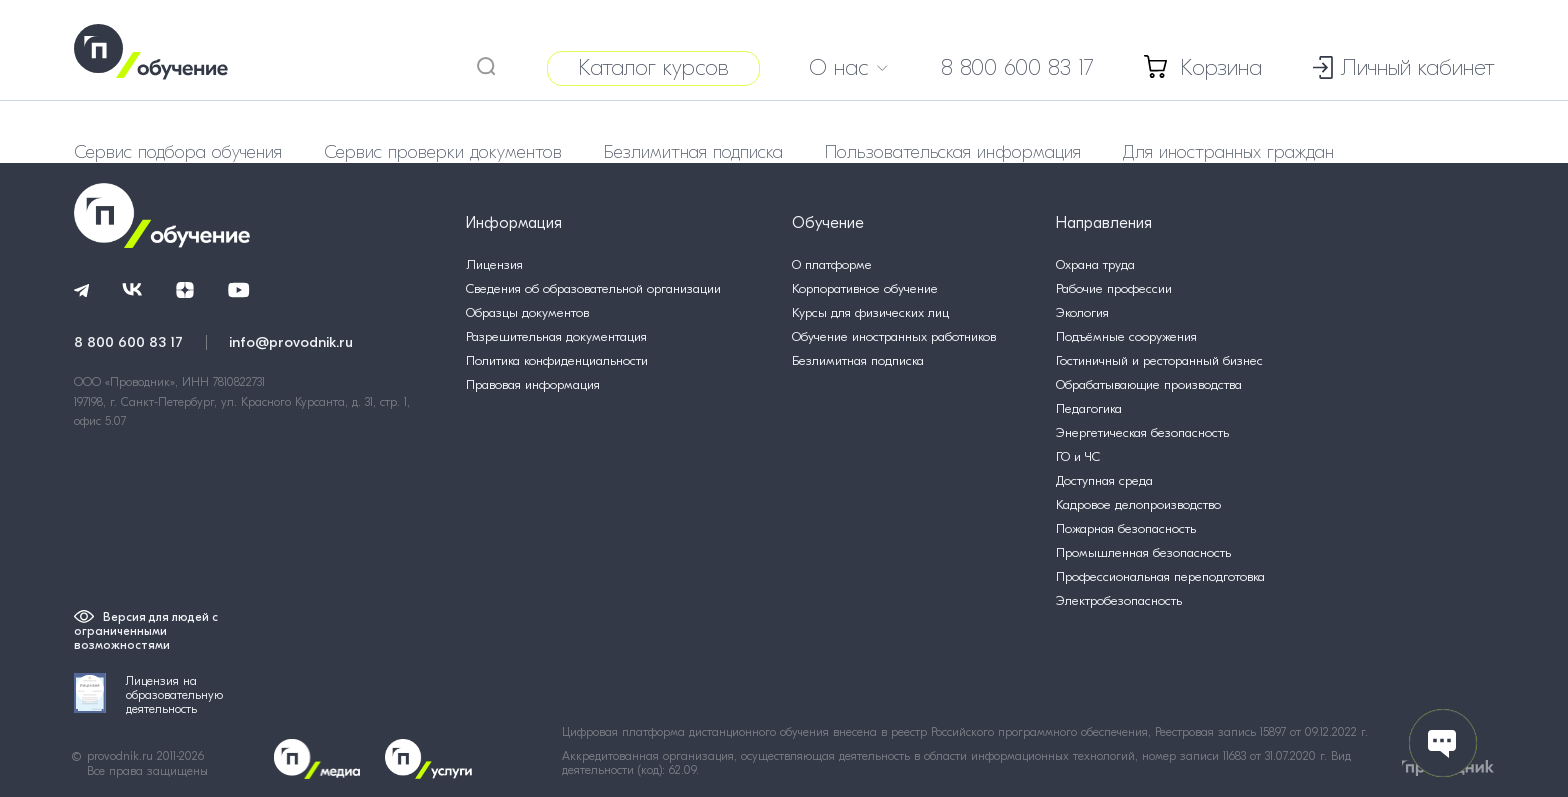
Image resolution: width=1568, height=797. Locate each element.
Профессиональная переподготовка (1160, 576)
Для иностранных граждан (1228, 152)
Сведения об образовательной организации (593, 288)
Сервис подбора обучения (178, 152)
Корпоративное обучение (865, 288)
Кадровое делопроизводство (1138, 504)
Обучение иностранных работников (894, 336)
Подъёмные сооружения (1126, 336)
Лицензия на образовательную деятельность (148, 694)
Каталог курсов (653, 68)
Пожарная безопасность (1126, 528)
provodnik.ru (122, 756)
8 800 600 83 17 (1017, 68)
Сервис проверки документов (443, 152)
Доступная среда (1104, 480)
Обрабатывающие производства (1149, 384)
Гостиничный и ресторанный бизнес (1159, 360)
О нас (848, 68)
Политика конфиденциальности (557, 360)
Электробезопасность (1119, 600)
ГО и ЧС (1078, 456)
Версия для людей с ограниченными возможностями (146, 631)
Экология (1082, 312)
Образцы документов (527, 312)
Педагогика (1089, 408)
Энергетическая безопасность (1142, 432)
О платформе (832, 264)
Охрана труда (1095, 264)
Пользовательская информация (953, 152)
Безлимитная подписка (693, 152)
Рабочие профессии (1114, 288)
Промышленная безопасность (1143, 552)
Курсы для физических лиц (870, 312)
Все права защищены (147, 771)
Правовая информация (533, 384)
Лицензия (494, 264)
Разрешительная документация (556, 336)
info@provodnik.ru (291, 342)
